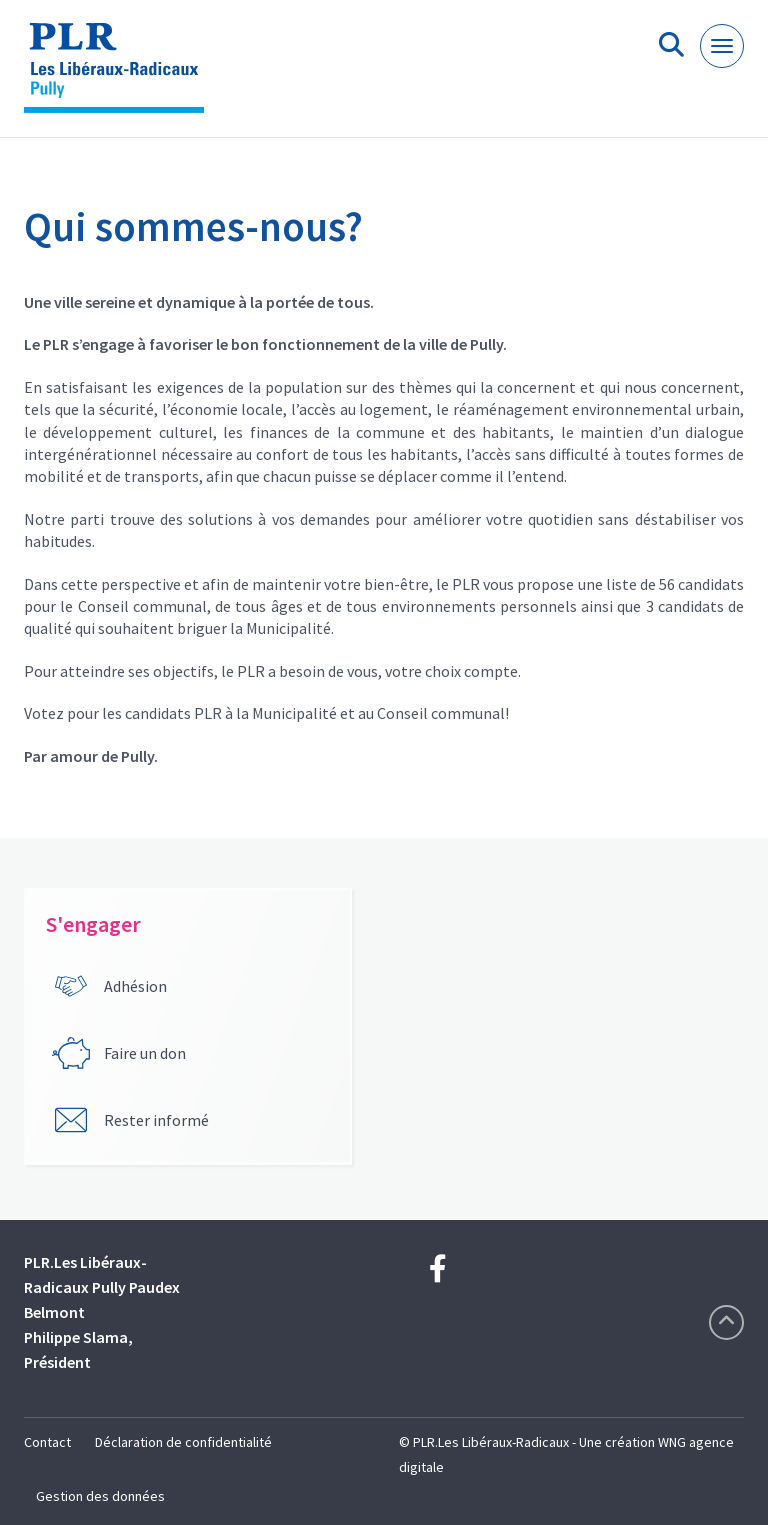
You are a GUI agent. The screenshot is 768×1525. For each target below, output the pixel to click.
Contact (47, 1442)
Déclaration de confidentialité (183, 1442)
